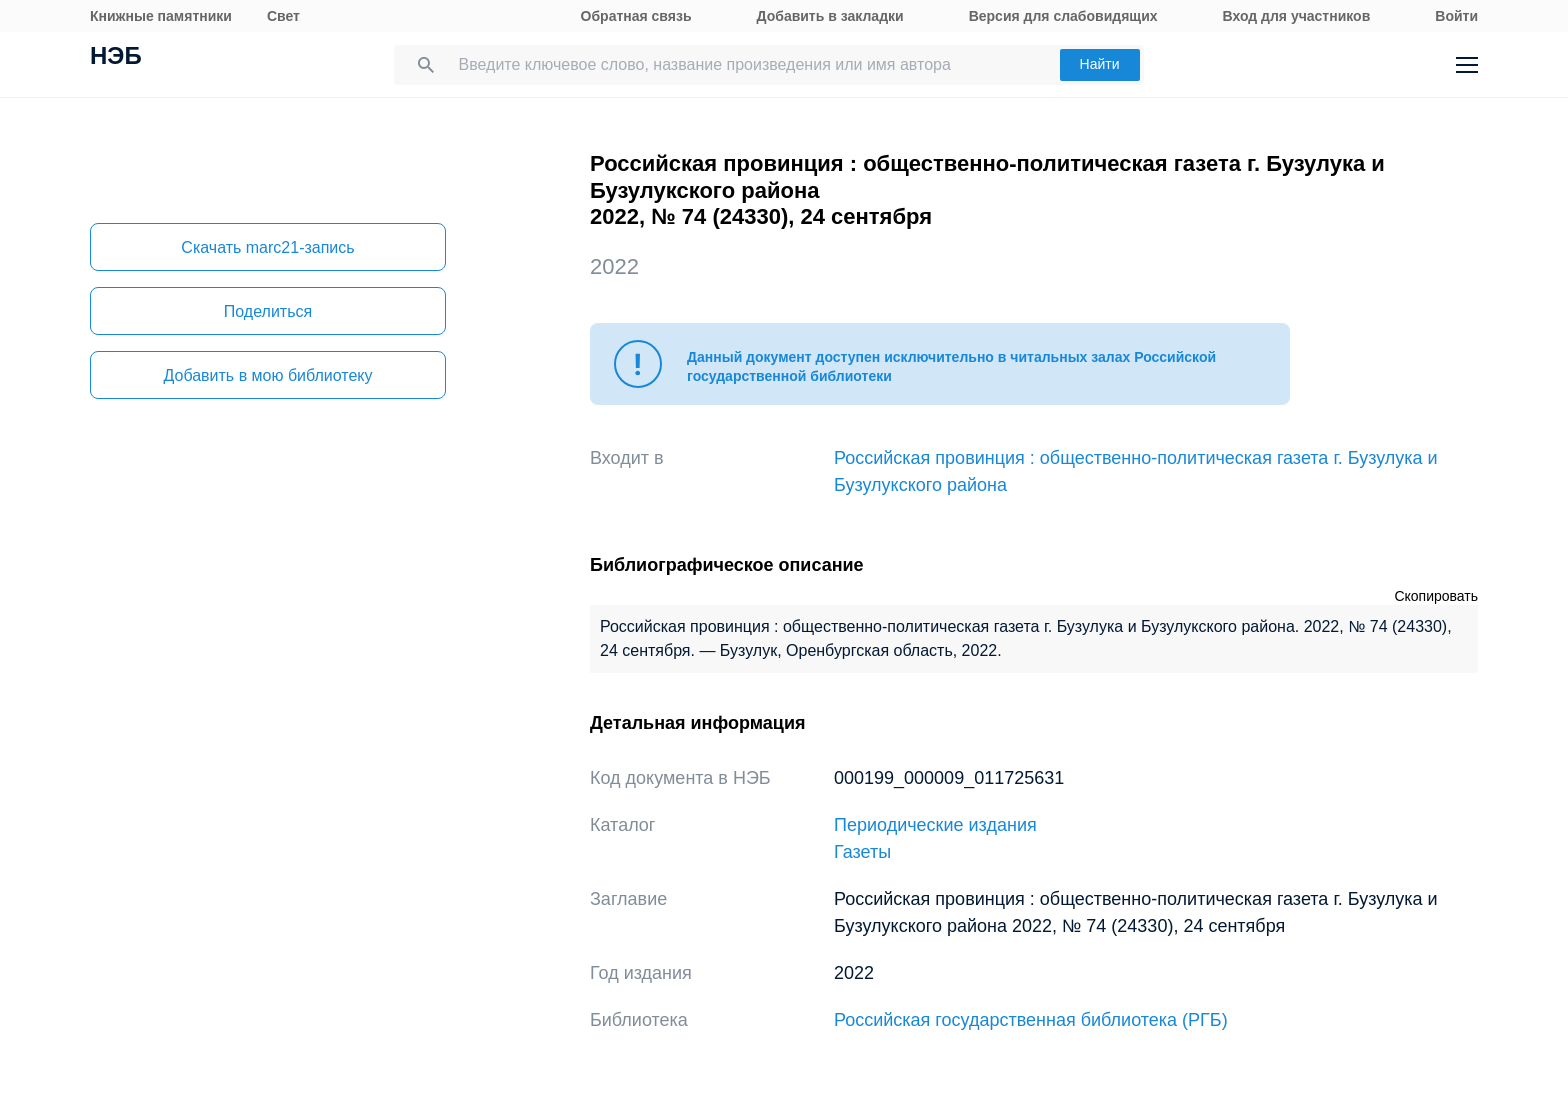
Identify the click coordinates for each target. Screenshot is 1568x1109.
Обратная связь (636, 16)
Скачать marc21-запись (267, 247)
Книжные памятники (161, 16)
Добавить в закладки (830, 16)
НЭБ (116, 58)
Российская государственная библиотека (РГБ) (1031, 1020)
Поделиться (268, 311)
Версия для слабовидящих (1063, 16)
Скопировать (1436, 596)
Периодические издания (935, 825)
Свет (283, 16)
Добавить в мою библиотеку (267, 375)
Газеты (862, 852)
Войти (1456, 16)
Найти (1100, 64)
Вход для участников (1297, 16)
